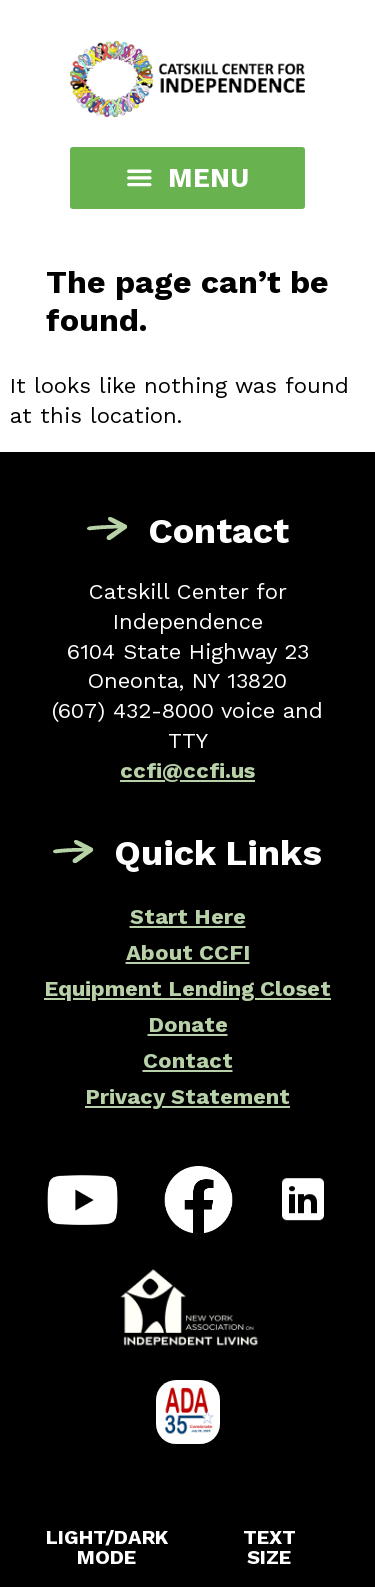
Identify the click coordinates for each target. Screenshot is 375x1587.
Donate (188, 1024)
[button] (188, 178)
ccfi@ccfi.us (187, 770)
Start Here (188, 916)
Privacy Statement (187, 1096)
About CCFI (188, 952)
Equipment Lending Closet (187, 988)
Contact (188, 1060)
